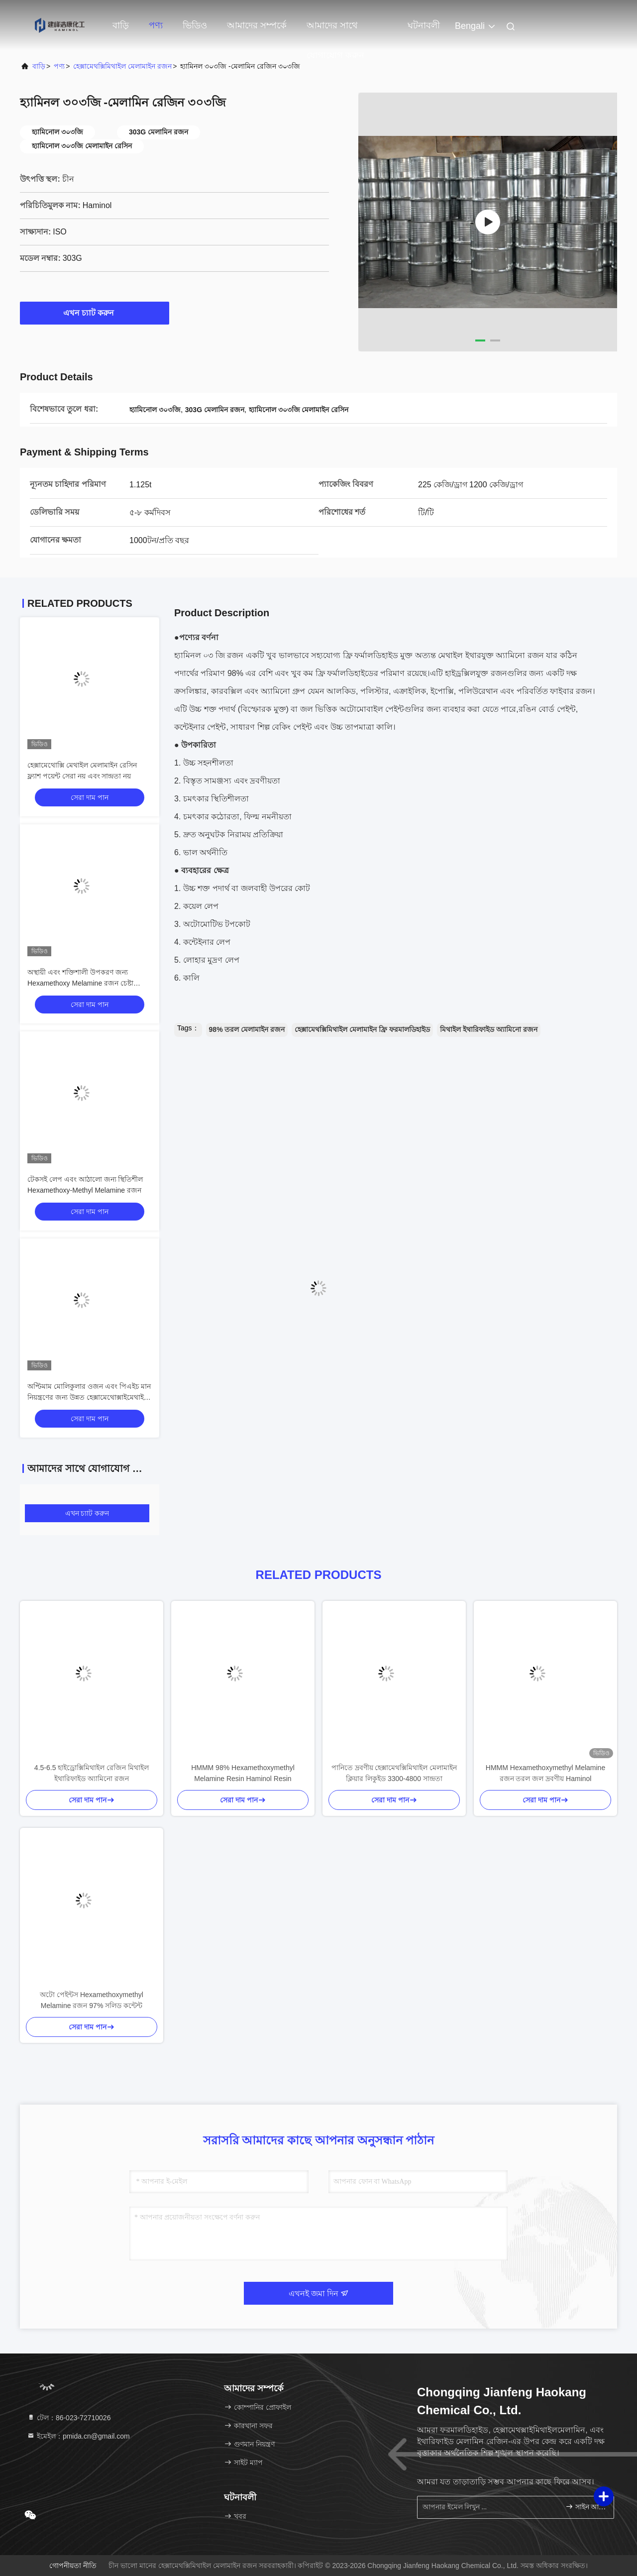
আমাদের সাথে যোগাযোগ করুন (335, 30)
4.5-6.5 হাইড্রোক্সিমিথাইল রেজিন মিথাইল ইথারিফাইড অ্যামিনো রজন (91, 1773)
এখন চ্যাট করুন (94, 313)
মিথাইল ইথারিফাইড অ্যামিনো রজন (488, 1029)
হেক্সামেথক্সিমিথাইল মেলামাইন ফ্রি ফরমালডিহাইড (362, 1029)
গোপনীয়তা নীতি (73, 2566)
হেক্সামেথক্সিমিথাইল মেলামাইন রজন (122, 66)
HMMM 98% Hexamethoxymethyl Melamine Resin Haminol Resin (243, 1773)
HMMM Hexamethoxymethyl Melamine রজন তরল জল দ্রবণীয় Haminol (545, 1773)
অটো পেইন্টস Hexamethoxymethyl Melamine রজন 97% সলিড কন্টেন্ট (91, 2000)
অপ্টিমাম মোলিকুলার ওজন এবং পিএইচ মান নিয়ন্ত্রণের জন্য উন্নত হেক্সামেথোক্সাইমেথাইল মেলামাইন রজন (89, 1397)
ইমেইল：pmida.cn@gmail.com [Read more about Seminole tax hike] (78, 2436)
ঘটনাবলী (424, 25)
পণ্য (156, 25)
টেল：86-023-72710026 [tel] (68, 2418)
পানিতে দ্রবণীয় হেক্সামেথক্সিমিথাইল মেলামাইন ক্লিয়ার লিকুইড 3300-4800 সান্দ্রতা (394, 1773)
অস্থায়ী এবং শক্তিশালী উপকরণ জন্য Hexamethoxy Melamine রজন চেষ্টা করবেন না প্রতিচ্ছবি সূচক (80, 983)
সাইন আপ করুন (585, 2506)
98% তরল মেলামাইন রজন (247, 1029)
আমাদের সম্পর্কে (257, 25)
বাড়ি (120, 25)
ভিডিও (195, 25)
